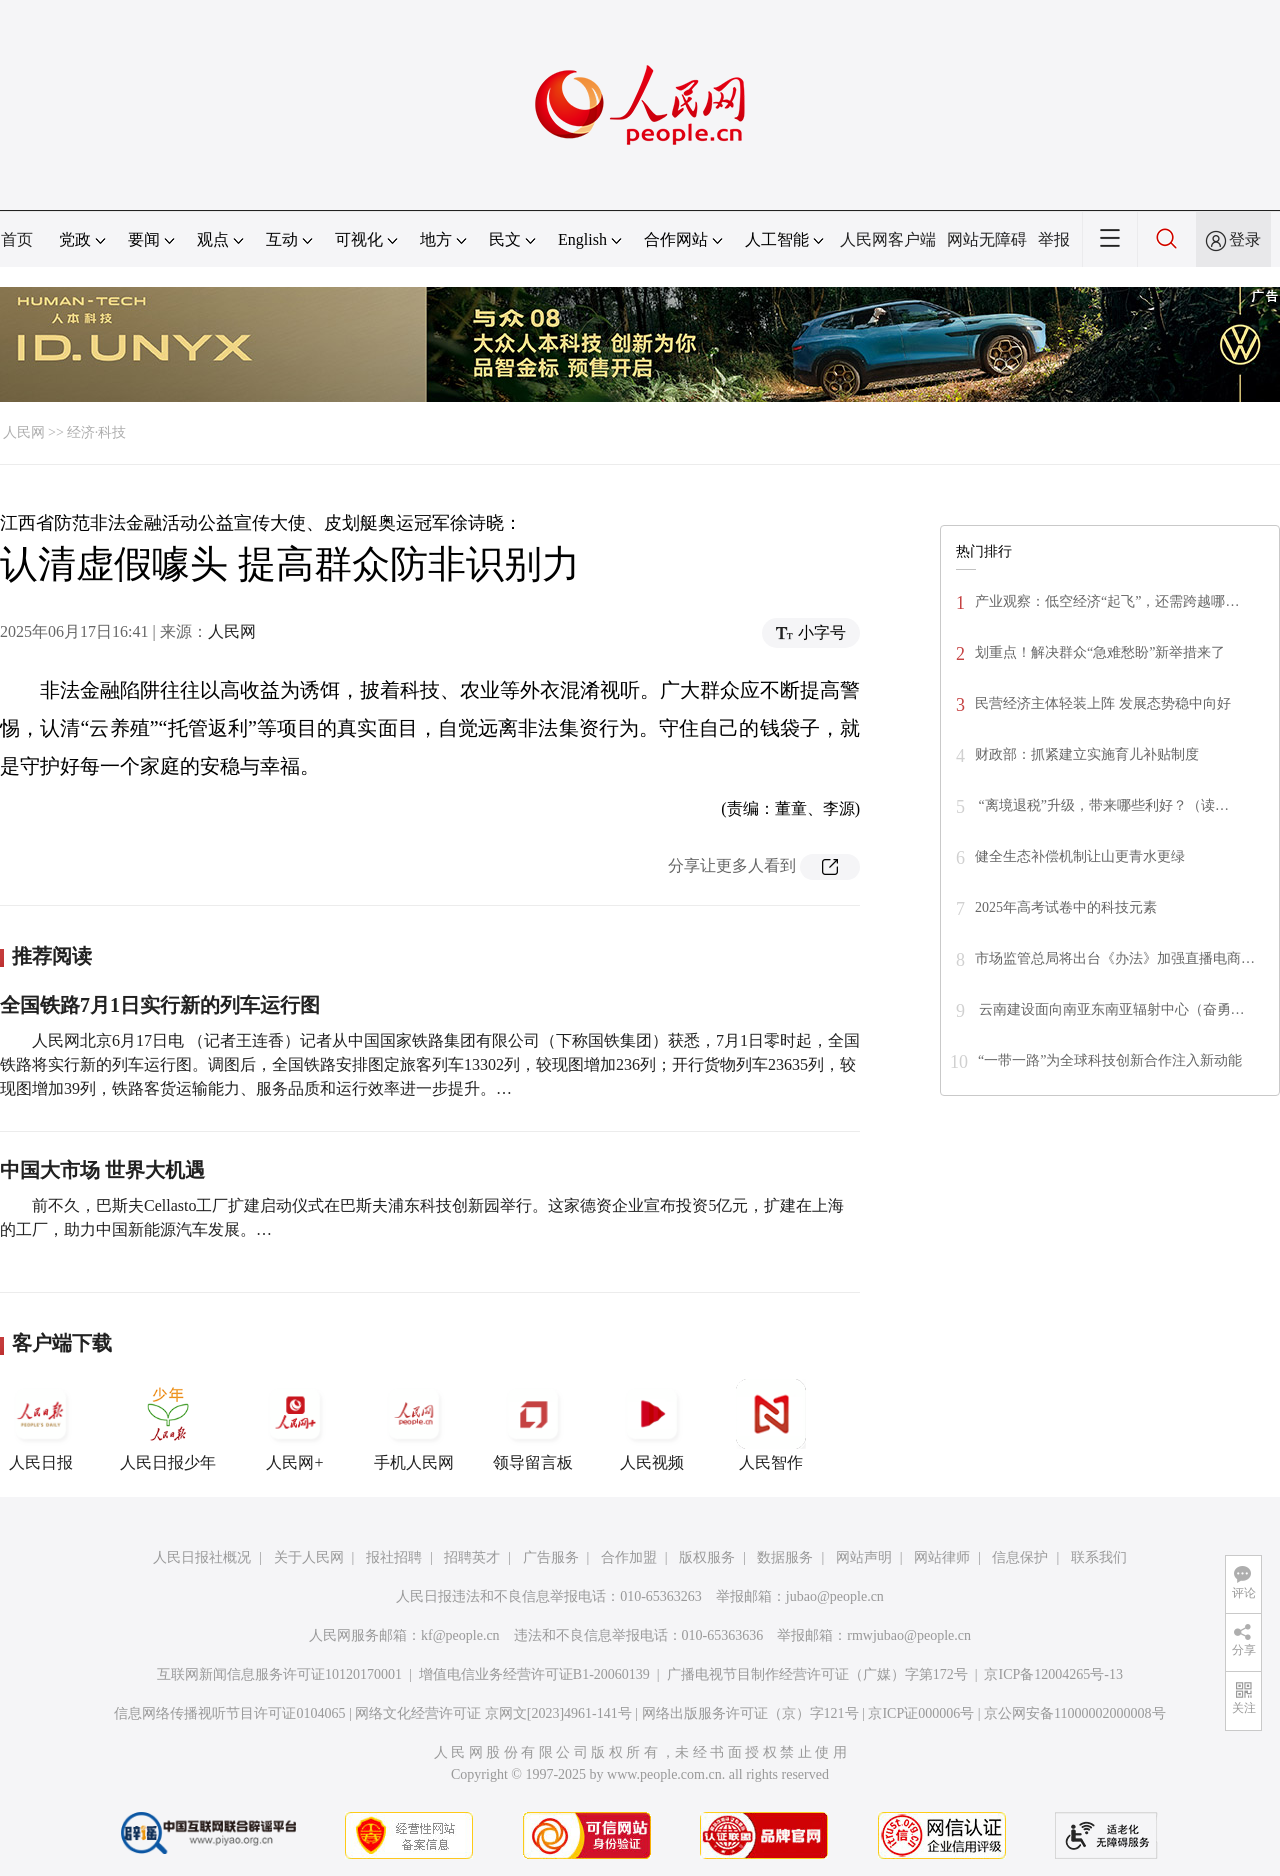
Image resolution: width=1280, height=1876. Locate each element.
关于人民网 (309, 1557)
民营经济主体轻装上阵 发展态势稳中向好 (1103, 703)
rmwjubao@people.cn (909, 1635)
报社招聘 (394, 1557)
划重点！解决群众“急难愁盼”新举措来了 (1100, 652)
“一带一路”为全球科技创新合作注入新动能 (1110, 1060)
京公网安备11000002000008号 (1074, 1713)
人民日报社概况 (202, 1557)
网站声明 (864, 1557)
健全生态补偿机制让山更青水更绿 (1080, 856)
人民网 (24, 432)
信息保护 (1020, 1557)
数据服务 (785, 1557)
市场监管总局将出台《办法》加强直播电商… (1115, 958)
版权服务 (707, 1557)
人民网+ (295, 1425)
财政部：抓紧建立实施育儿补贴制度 (1087, 754)
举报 (1054, 239)
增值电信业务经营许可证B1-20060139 (534, 1674)
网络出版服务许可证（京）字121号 (750, 1713)
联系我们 (1099, 1557)
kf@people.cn (460, 1635)
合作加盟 (629, 1557)
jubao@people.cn (835, 1596)
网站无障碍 (987, 239)
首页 (17, 239)
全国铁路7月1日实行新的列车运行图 (160, 1005)
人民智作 (771, 1425)
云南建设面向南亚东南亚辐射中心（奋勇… (1110, 1009)
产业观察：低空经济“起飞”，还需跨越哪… (1107, 601)
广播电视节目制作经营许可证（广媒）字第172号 (817, 1674)
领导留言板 (533, 1425)
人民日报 (41, 1425)
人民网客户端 (888, 239)
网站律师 (942, 1557)
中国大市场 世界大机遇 (102, 1170)
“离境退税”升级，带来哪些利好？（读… (1102, 805)
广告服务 (551, 1557)
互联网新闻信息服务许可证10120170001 (279, 1674)
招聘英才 (472, 1557)
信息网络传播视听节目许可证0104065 (229, 1713)
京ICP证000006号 (921, 1713)
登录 (1245, 239)
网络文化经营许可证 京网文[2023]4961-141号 (493, 1713)
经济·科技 (97, 432)
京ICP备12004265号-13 (1053, 1674)
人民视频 (652, 1425)
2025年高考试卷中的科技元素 (1066, 907)
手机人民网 (414, 1425)
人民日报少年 (168, 1425)
